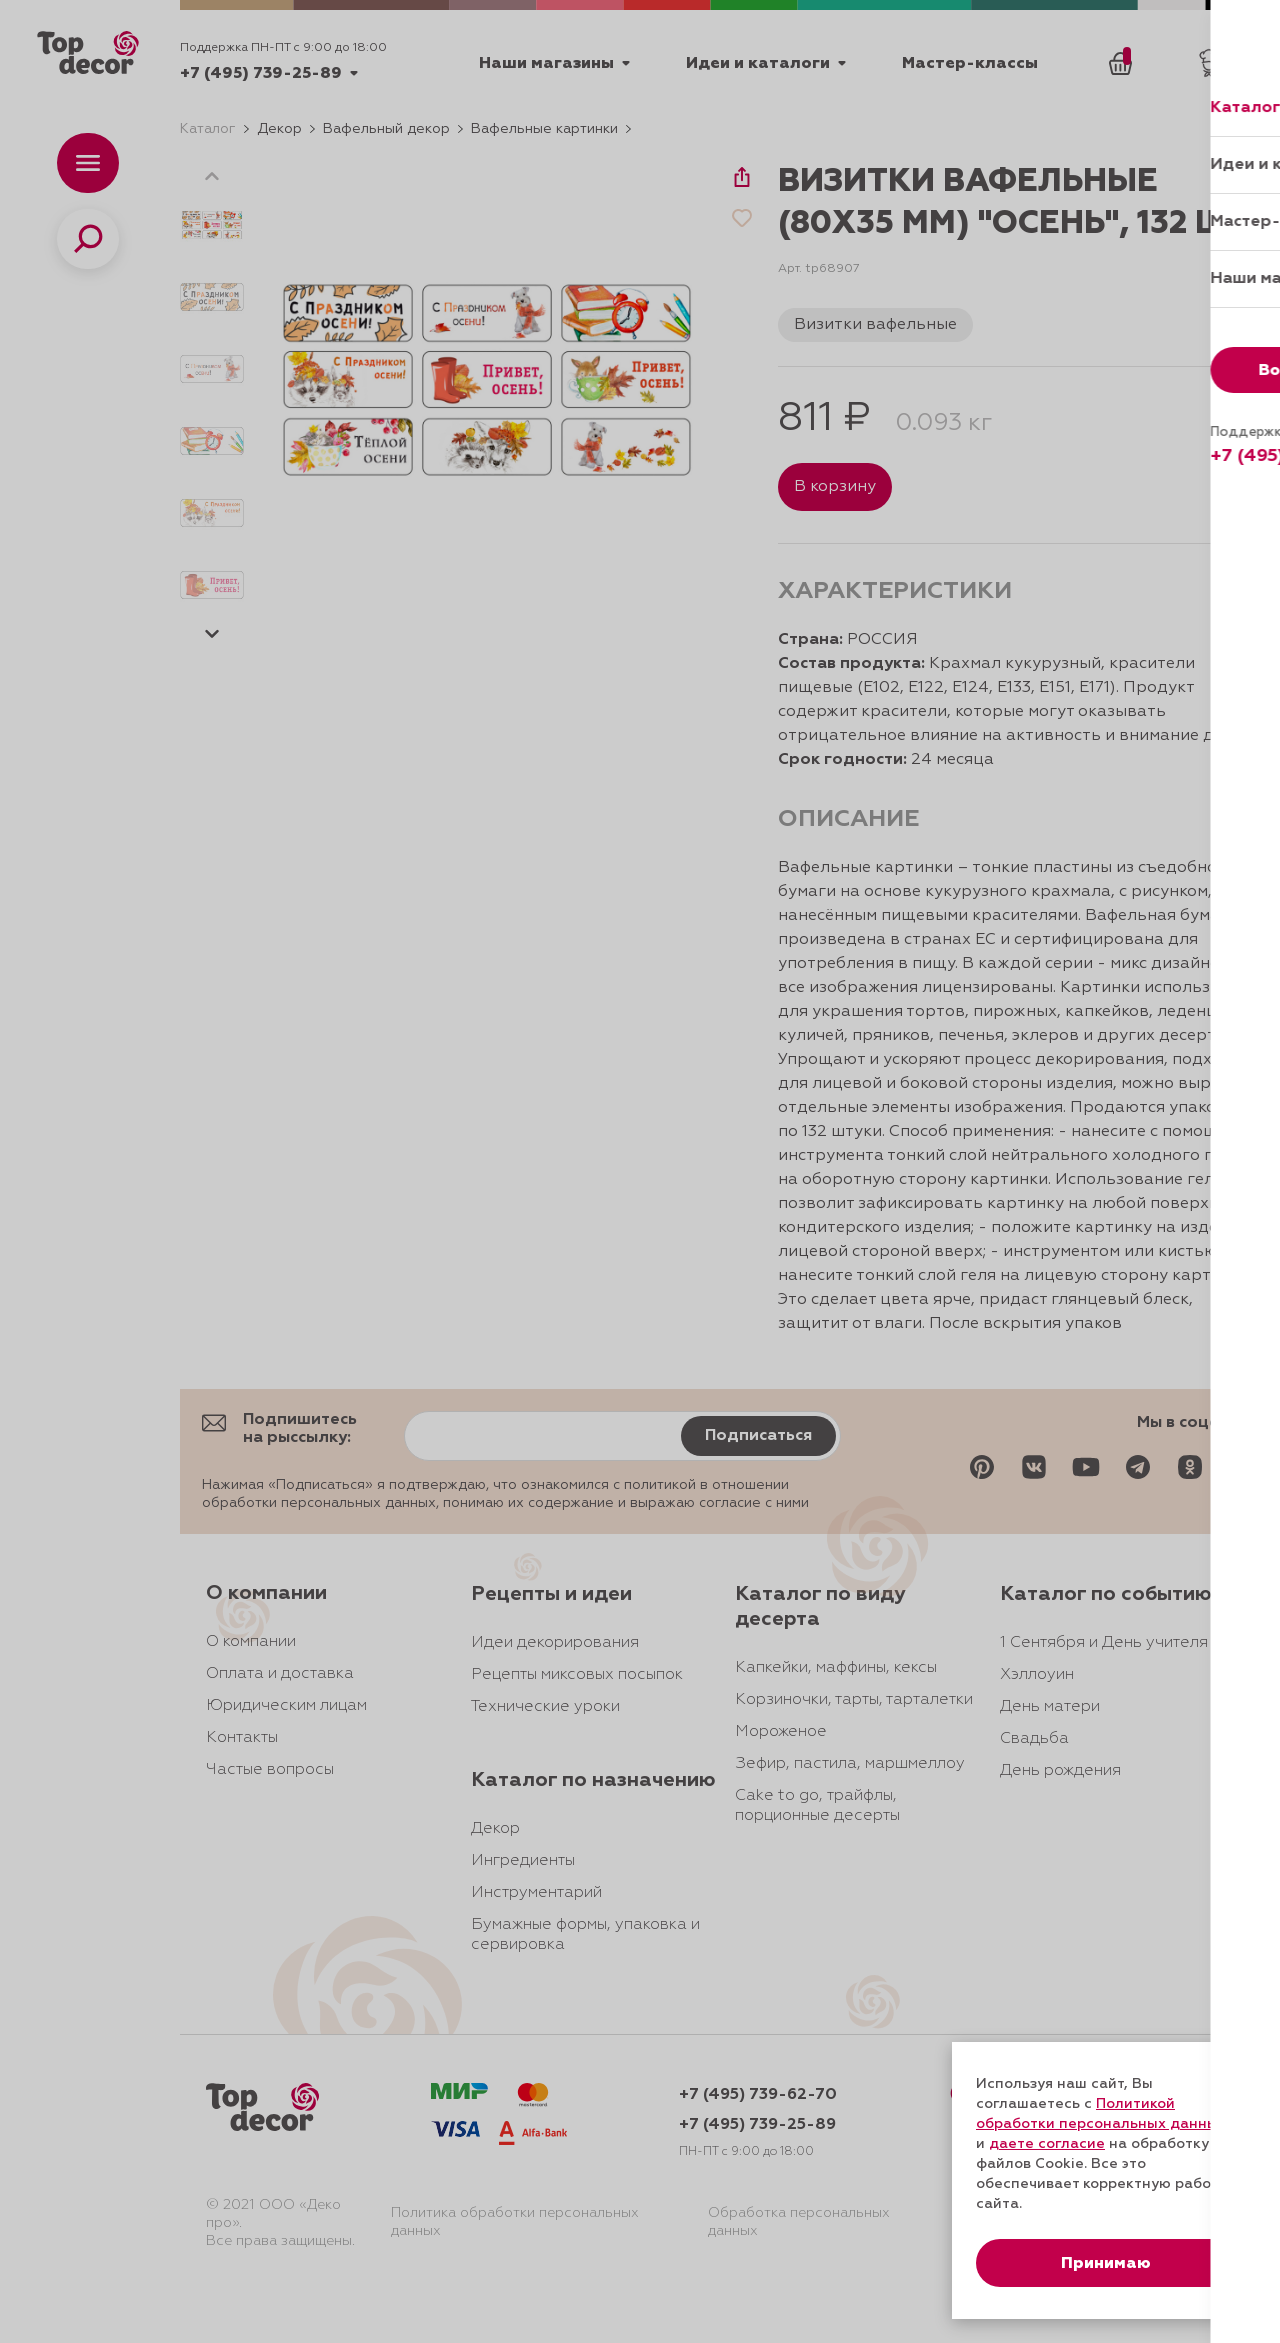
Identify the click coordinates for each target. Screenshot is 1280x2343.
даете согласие (1047, 2144)
